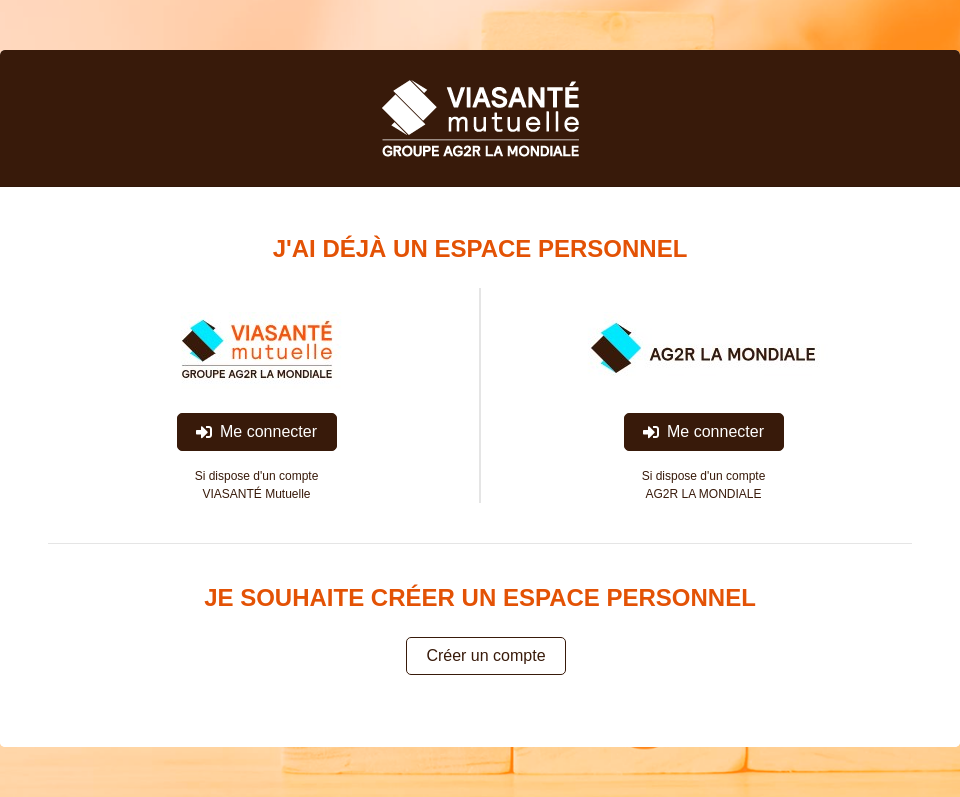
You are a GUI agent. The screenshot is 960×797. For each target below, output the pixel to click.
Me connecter (256, 431)
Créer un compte (485, 655)
